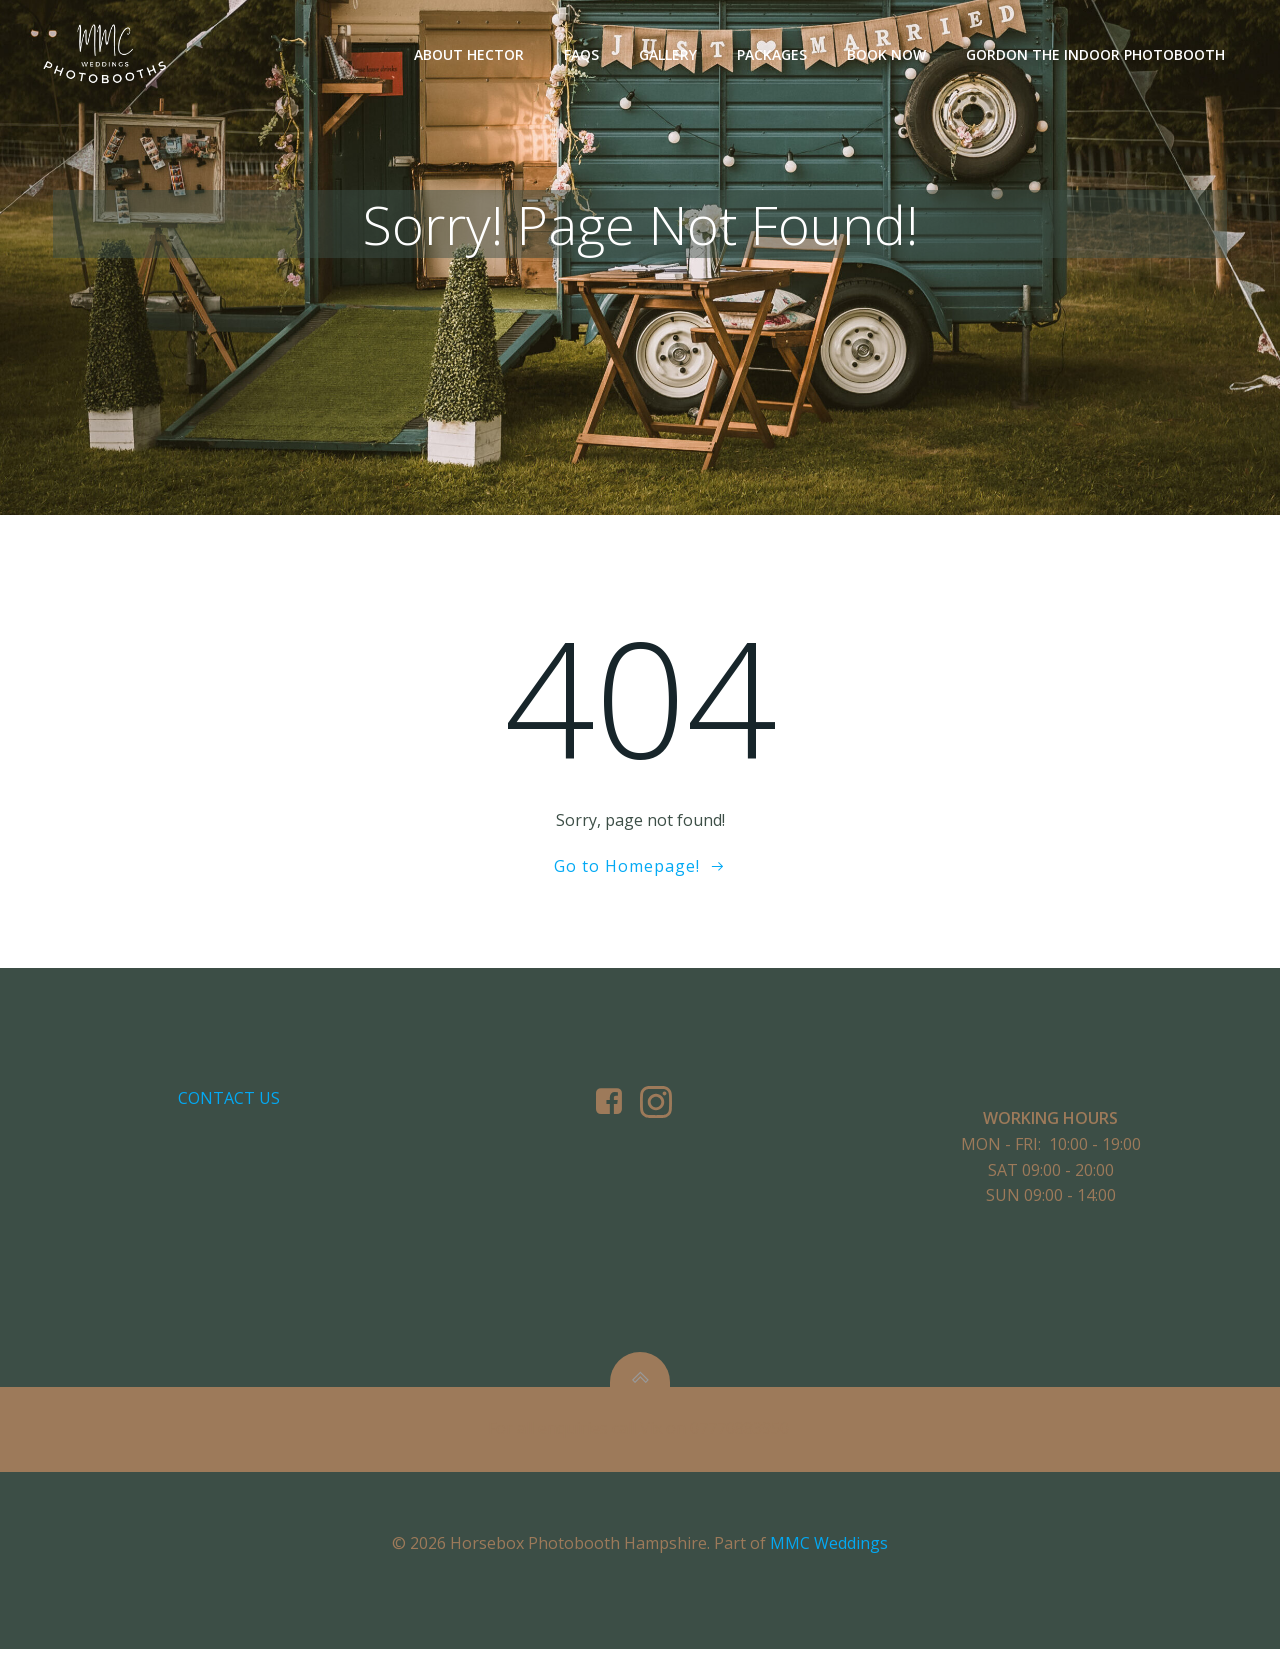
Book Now (886, 55)
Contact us (229, 1103)
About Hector (469, 55)
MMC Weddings (829, 1550)
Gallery (668, 55)
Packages (772, 55)
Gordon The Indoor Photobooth (1095, 55)
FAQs (581, 55)
